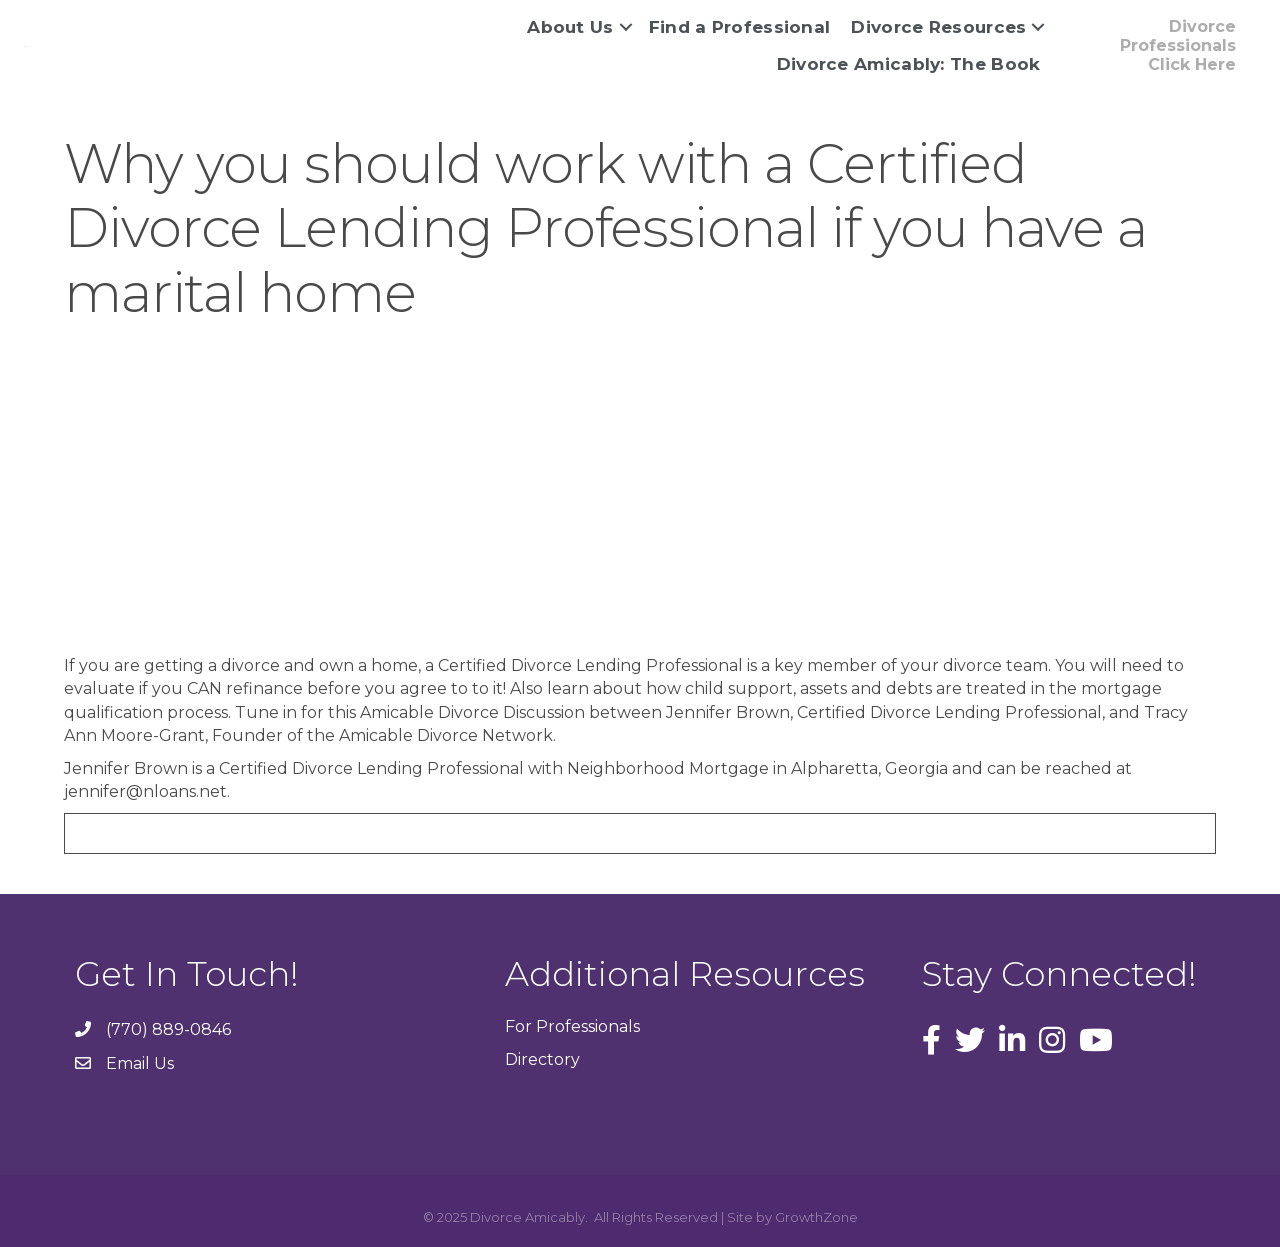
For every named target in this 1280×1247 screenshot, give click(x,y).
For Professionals (572, 1026)
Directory (542, 1059)
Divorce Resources (938, 27)
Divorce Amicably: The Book (909, 64)
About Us (570, 27)
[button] (1155, 46)
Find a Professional (740, 27)
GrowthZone (816, 1217)
